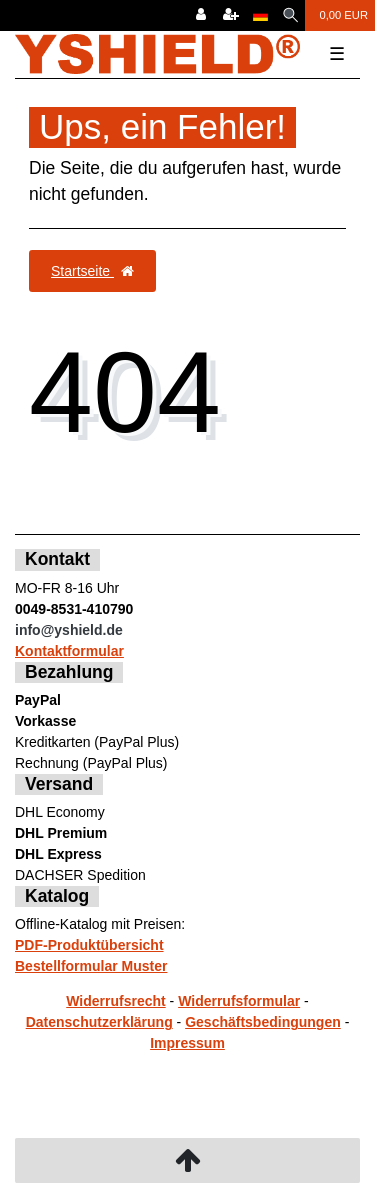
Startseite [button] (92, 271)
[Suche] (290, 15)
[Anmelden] (201, 15)
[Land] (260, 15)
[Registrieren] (231, 15)
